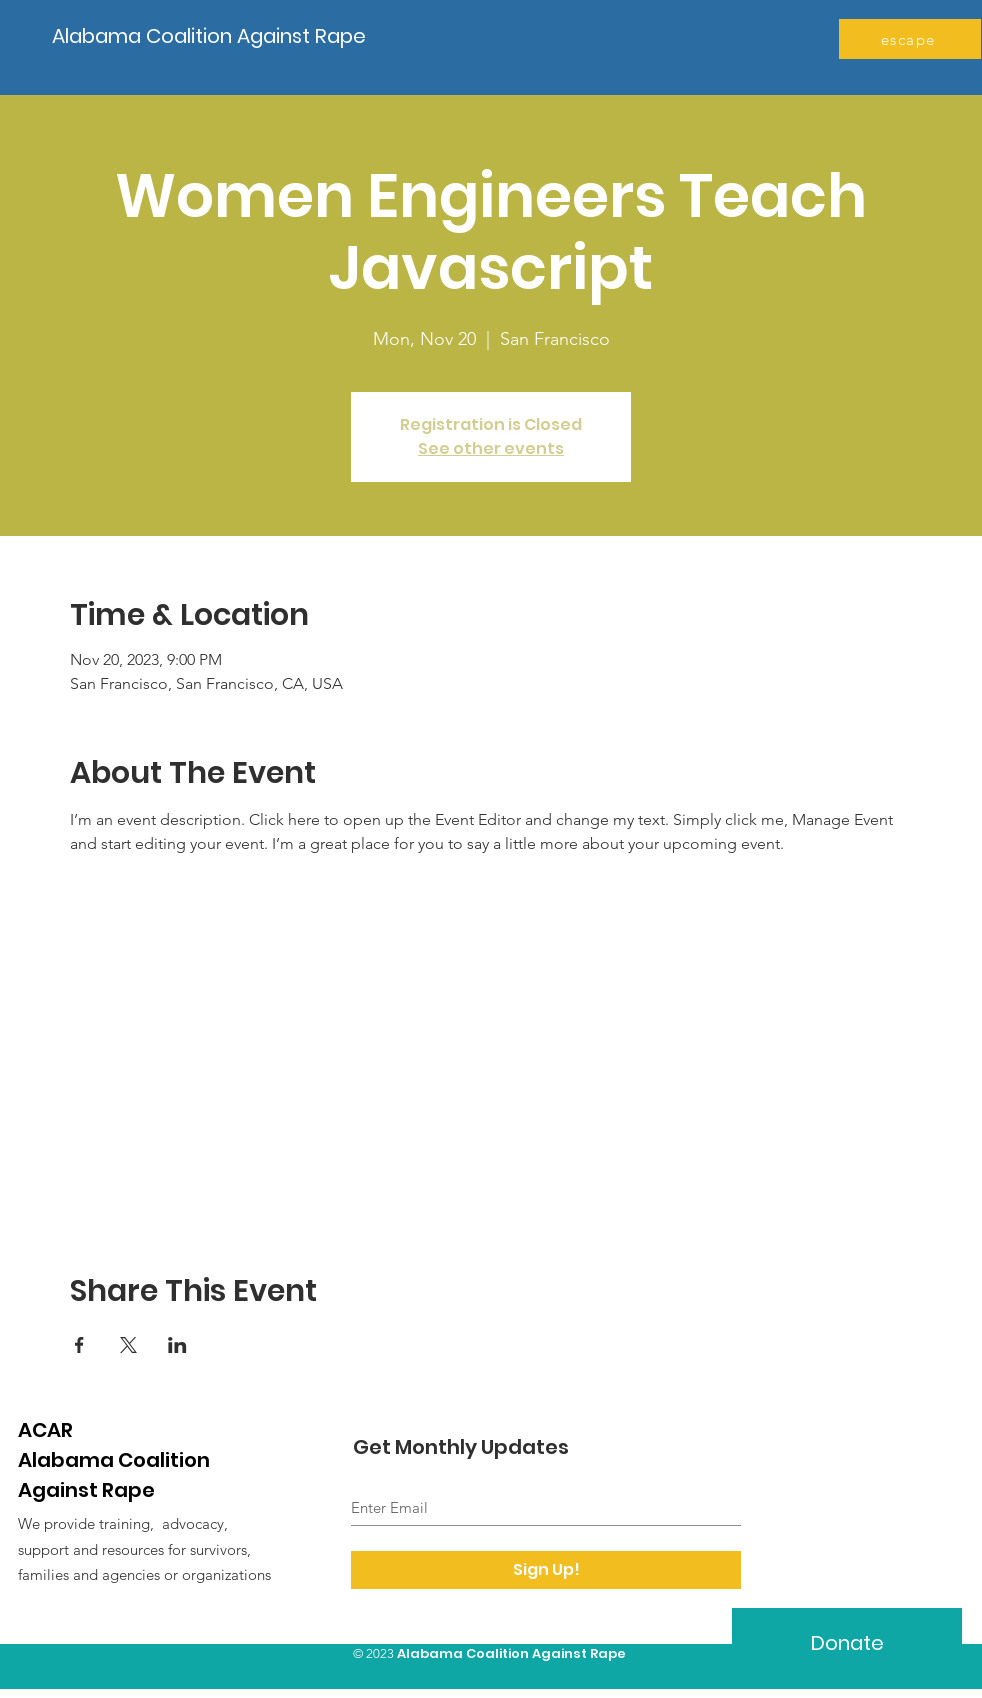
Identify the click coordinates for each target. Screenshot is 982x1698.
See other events (491, 448)
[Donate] (847, 1643)
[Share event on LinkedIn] (177, 1345)
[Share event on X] (128, 1345)
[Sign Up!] (546, 1570)
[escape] (910, 39)
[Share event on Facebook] (79, 1345)
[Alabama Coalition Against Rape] (214, 35)
